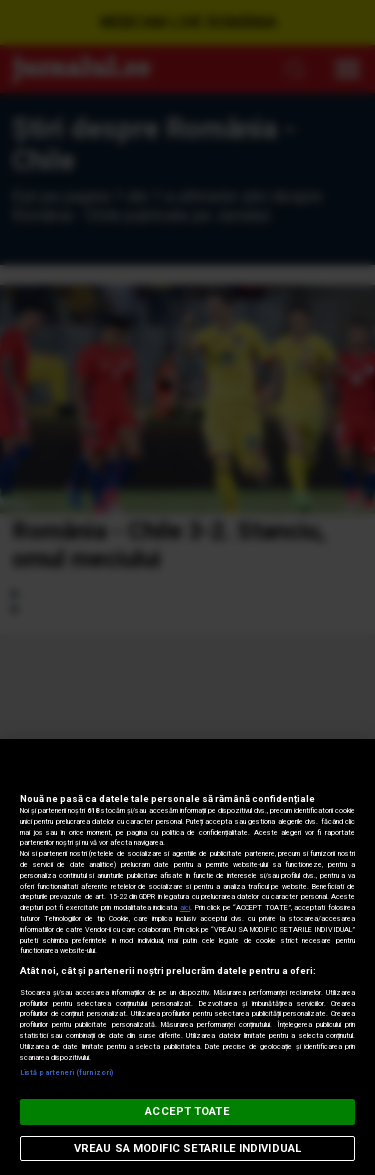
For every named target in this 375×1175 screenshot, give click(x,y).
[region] (187, 957)
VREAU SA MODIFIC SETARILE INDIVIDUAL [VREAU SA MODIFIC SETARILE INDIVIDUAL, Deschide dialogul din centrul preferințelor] (187, 1148)
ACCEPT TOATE (187, 1111)
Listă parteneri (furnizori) (66, 1072)
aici (185, 907)
